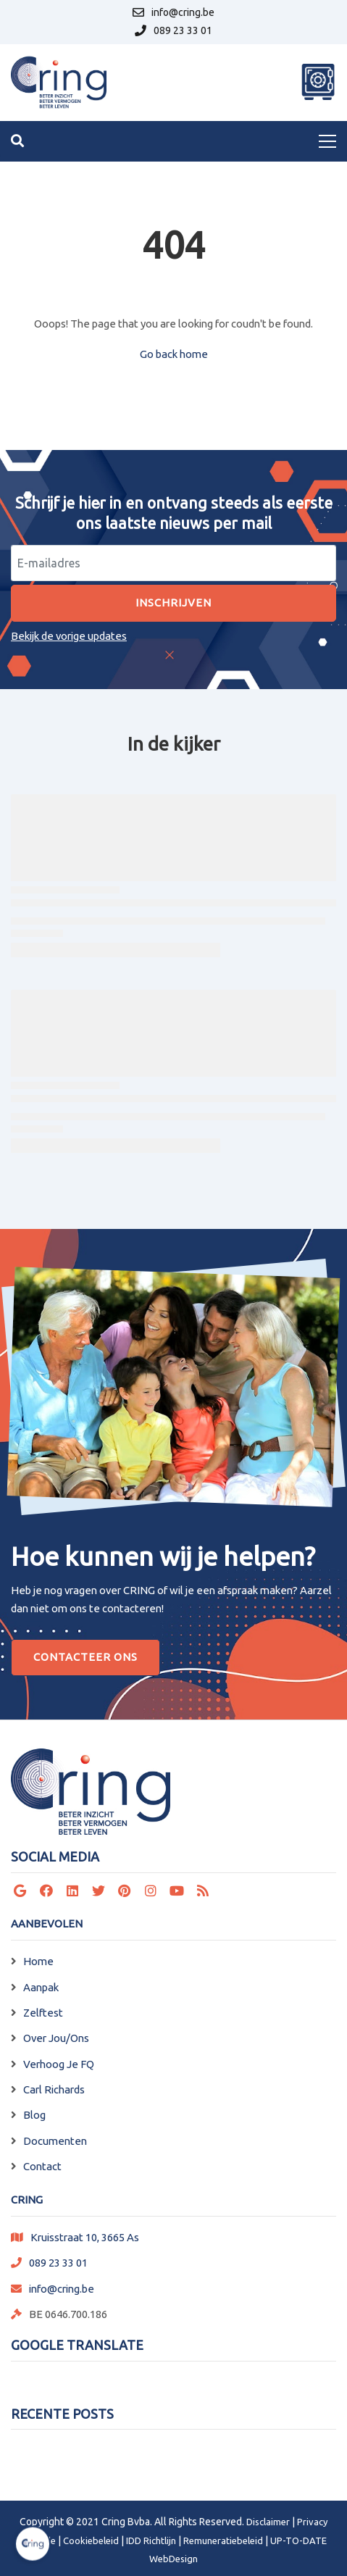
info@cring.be (61, 2289)
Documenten (55, 2141)
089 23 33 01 (58, 2262)
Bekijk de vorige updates (69, 636)
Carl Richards (54, 2089)
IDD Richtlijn (151, 2540)
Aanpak (41, 1987)
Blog (34, 2115)
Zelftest (43, 2012)
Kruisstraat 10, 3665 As (84, 2237)
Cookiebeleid (91, 2540)
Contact (42, 2166)
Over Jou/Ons (56, 2038)
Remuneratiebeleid (223, 2540)
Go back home (174, 354)
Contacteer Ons (85, 1657)
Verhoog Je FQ (58, 2064)
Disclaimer (268, 2522)
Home (38, 1961)
